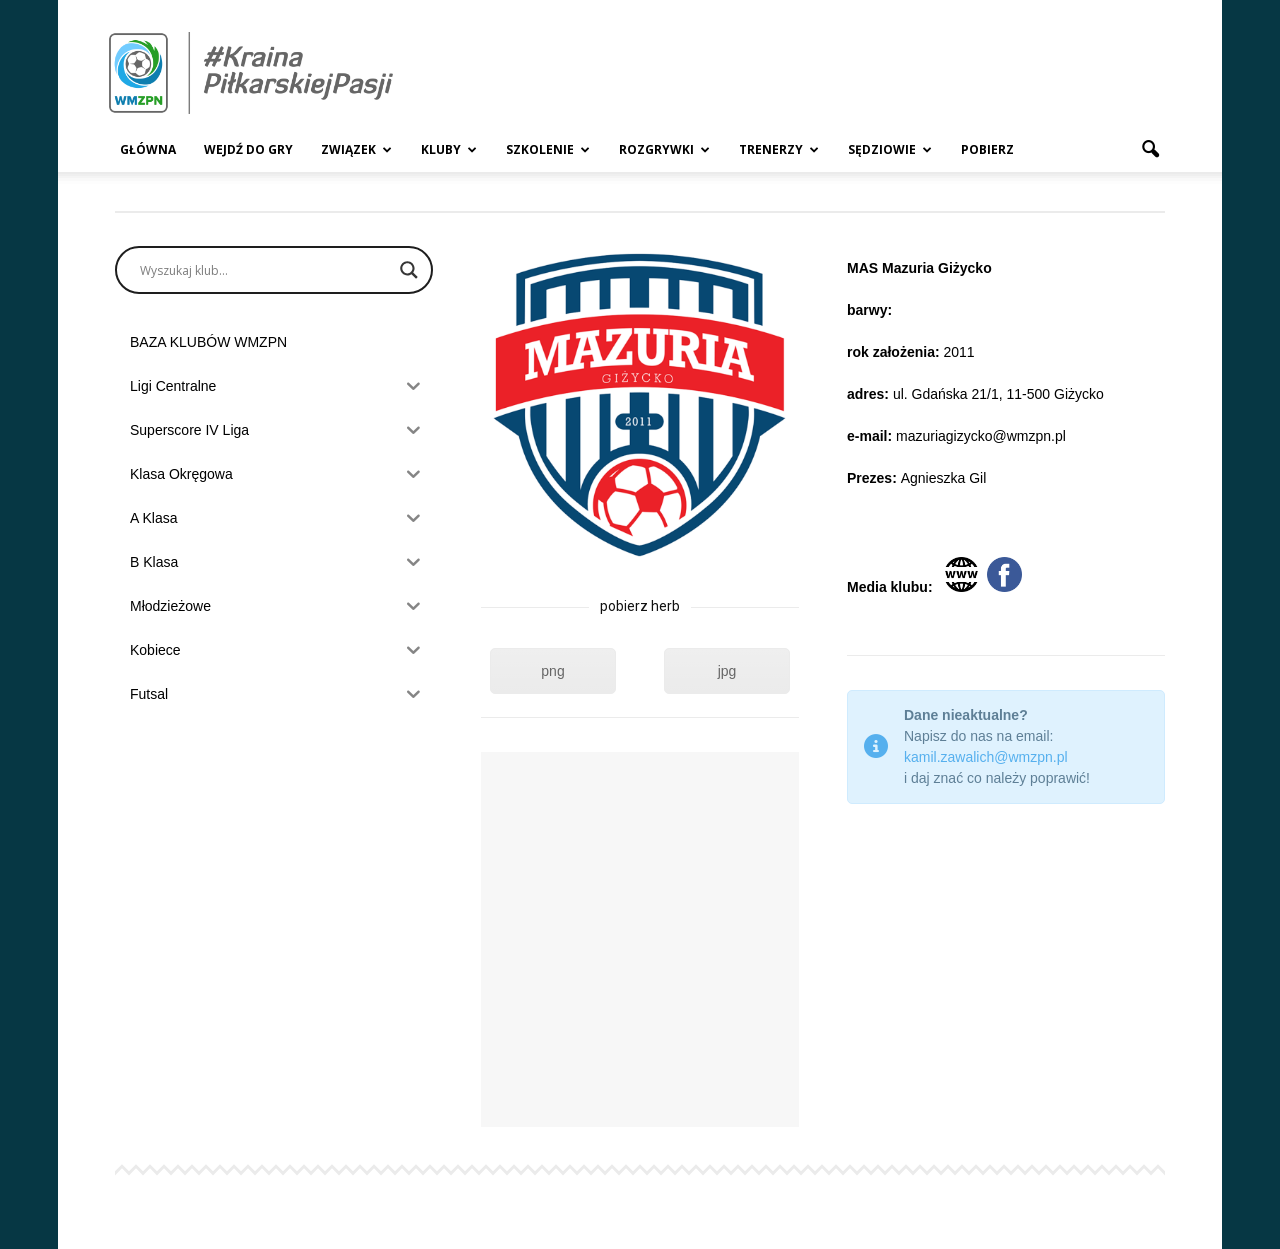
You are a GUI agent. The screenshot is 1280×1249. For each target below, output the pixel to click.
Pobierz (987, 149)
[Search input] (265, 270)
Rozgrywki (664, 149)
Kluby (449, 149)
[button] (1150, 150)
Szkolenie (548, 149)
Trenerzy (779, 149)
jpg (727, 671)
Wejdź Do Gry (248, 149)
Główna (148, 149)
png (552, 671)
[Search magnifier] (409, 270)
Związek (356, 149)
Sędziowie (890, 149)
